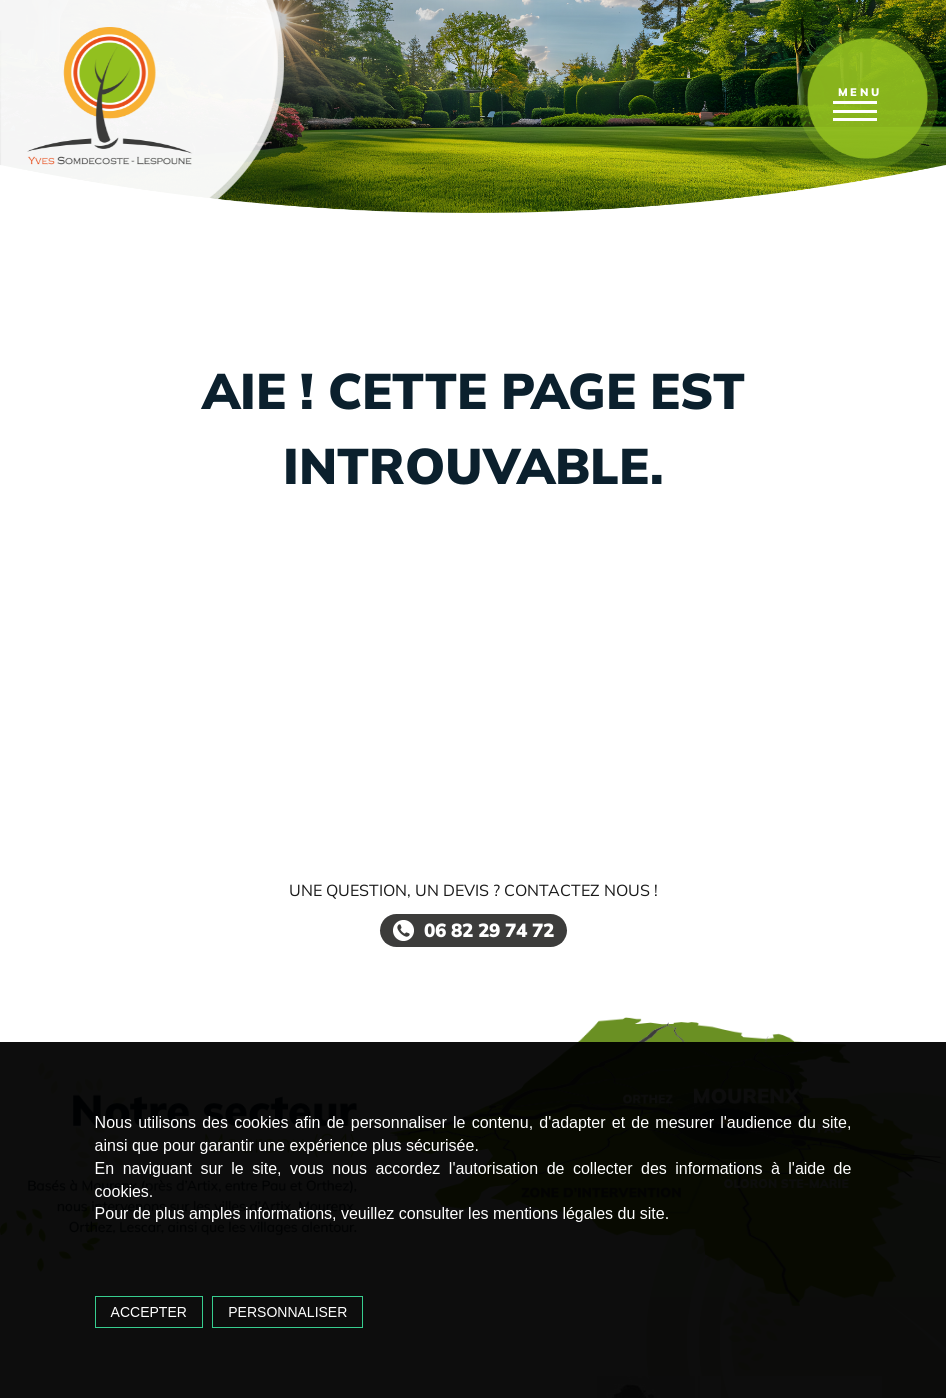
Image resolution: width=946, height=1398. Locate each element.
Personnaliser (287, 1312)
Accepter (149, 1312)
